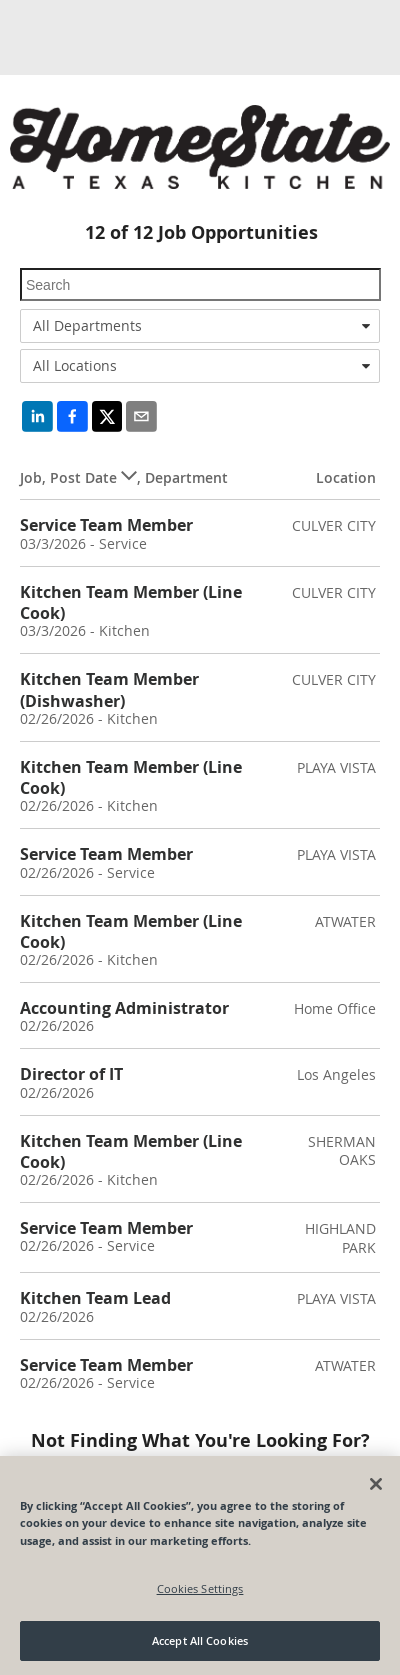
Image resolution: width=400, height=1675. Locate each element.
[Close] (376, 1484)
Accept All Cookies (200, 1640)
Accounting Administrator (124, 1008)
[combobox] (200, 326)
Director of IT (71, 1074)
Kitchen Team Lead (95, 1298)
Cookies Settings (200, 1588)
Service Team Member (106, 525)
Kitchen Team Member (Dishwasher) (109, 689)
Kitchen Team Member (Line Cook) (131, 602)
